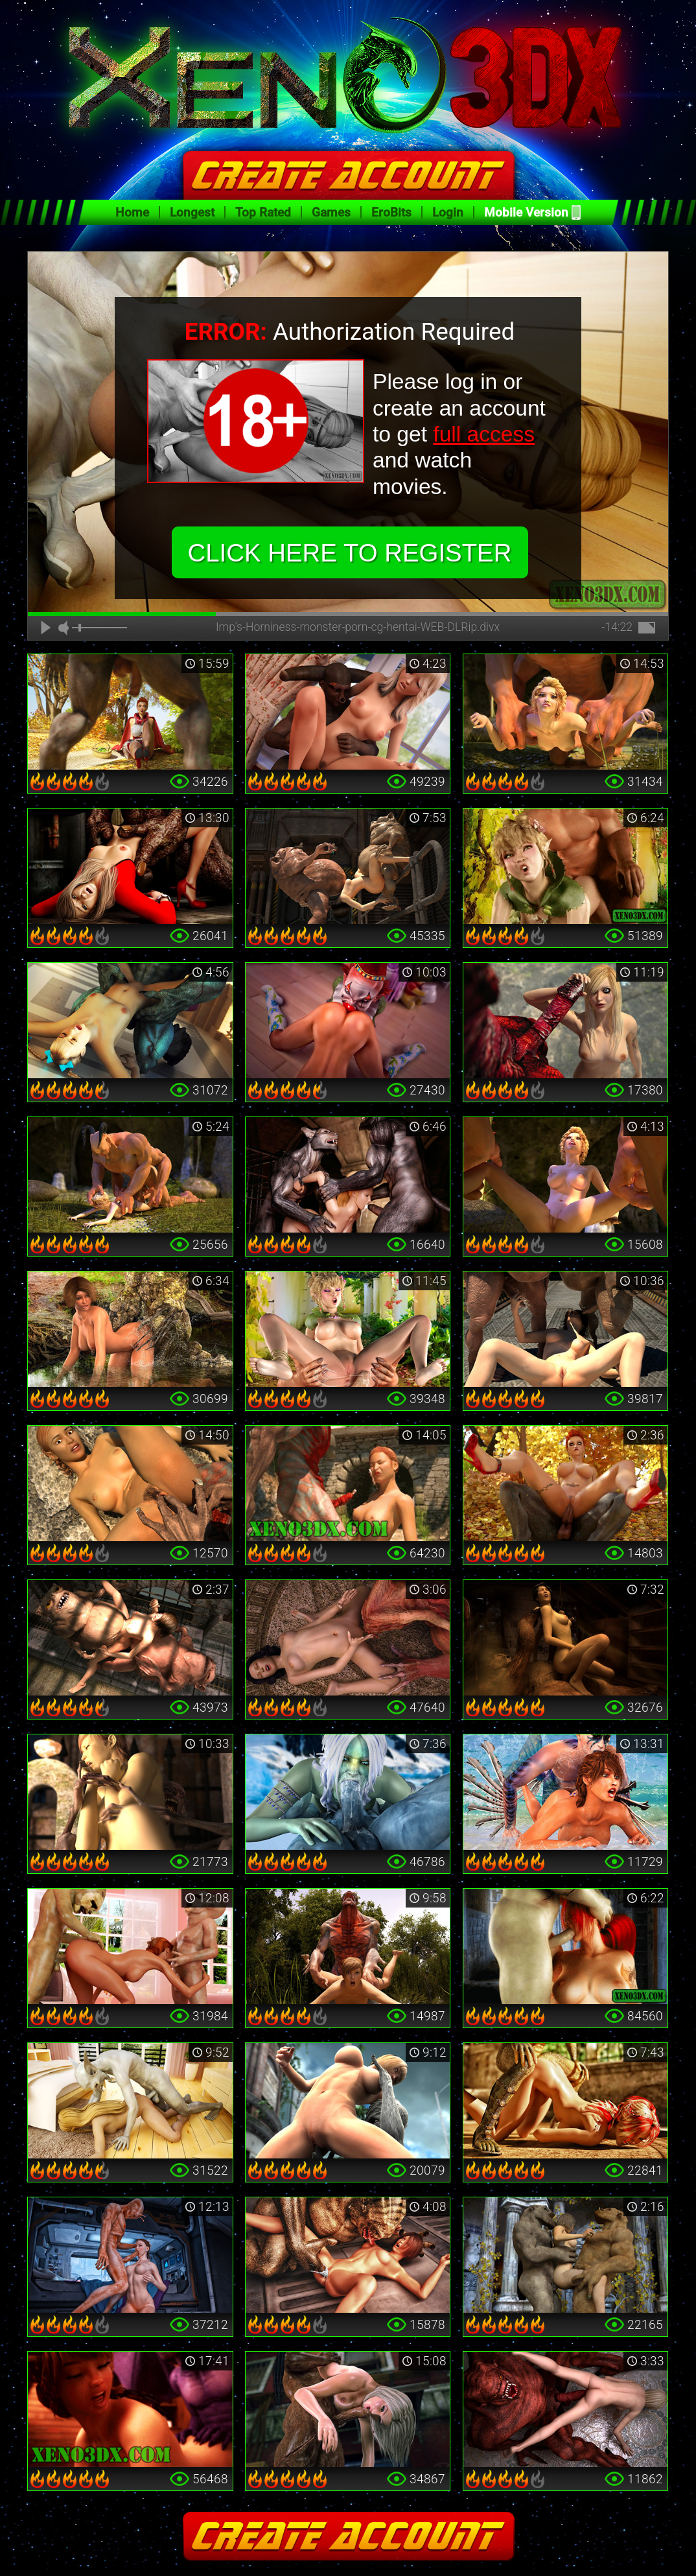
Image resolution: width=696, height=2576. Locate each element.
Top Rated (263, 212)
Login (447, 212)
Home (132, 212)
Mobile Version (526, 212)
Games (331, 212)
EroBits (391, 212)
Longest (192, 212)
